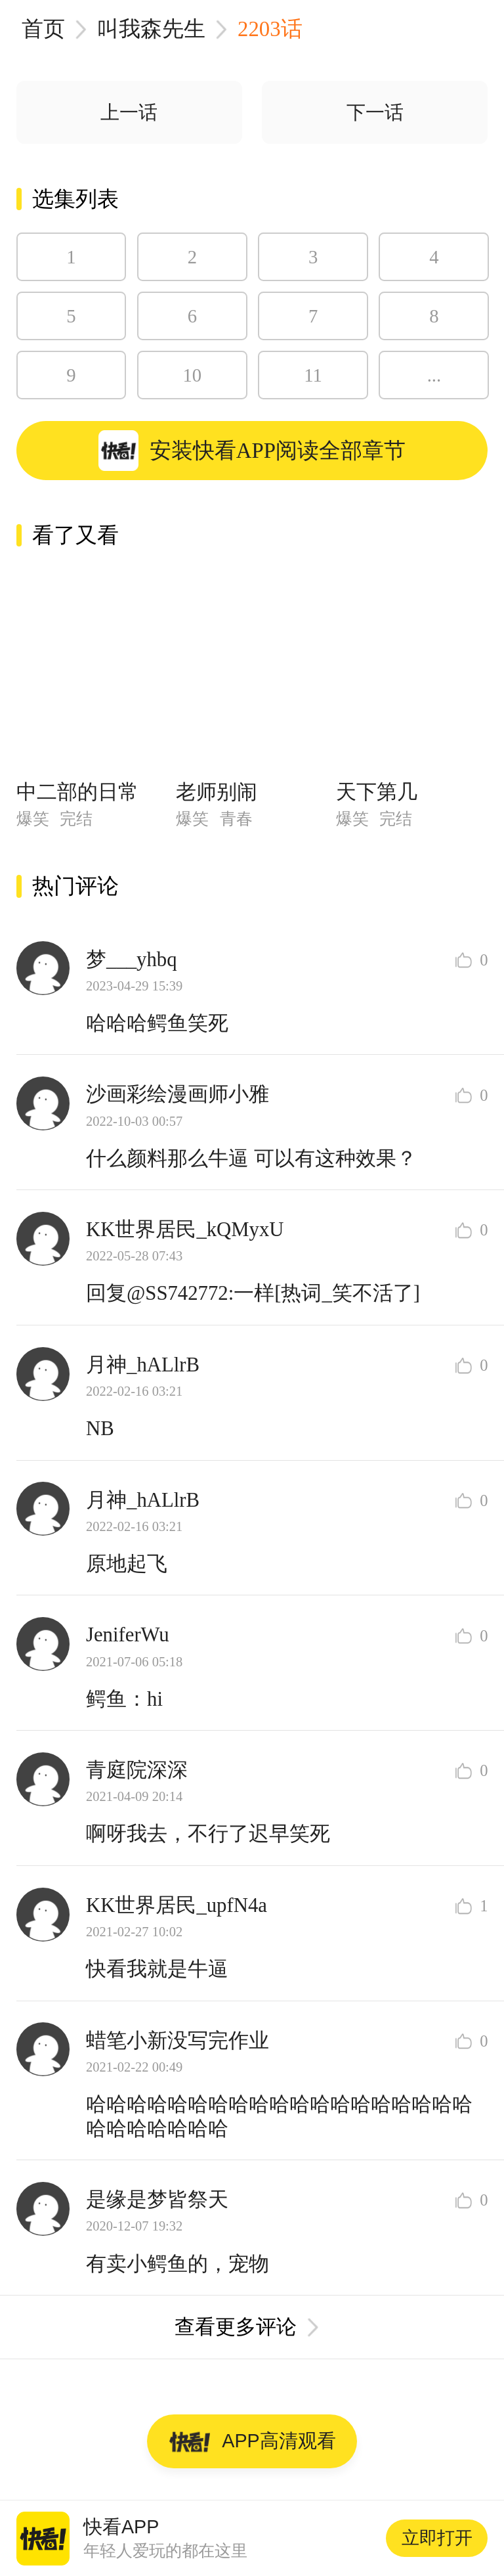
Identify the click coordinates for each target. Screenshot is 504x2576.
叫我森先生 (151, 29)
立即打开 (437, 2538)
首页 (43, 29)
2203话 (270, 29)
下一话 (375, 112)
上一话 (129, 112)
